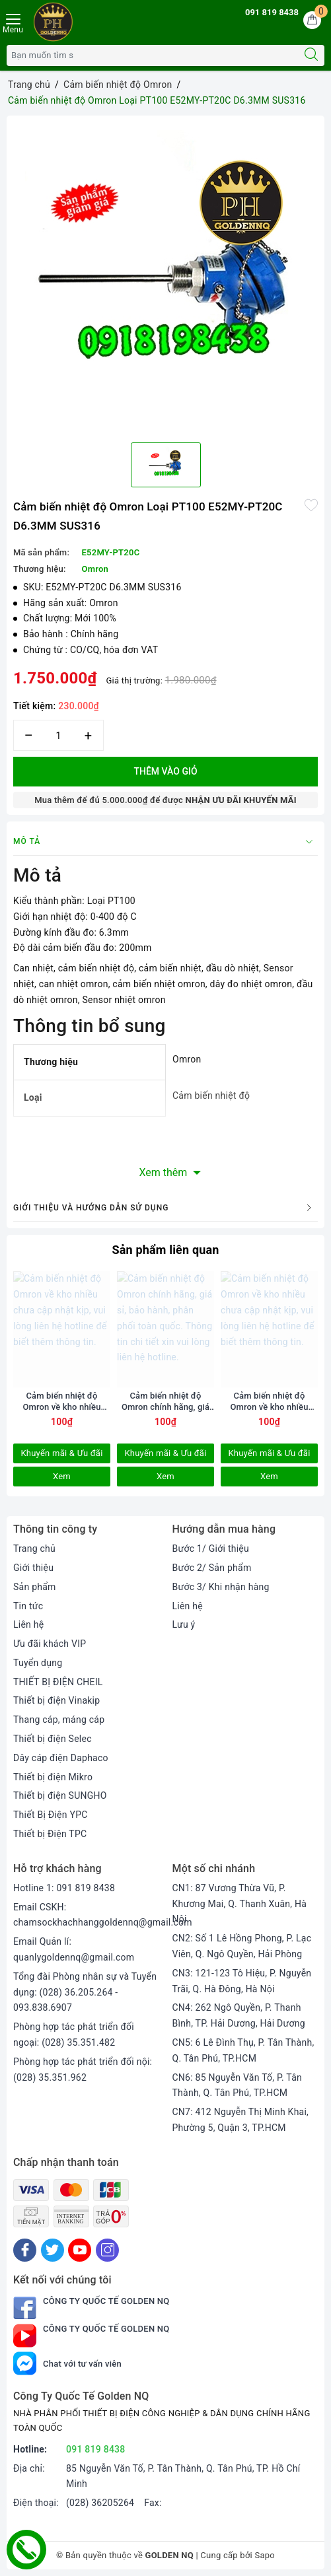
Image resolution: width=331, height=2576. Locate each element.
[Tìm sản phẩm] (153, 55)
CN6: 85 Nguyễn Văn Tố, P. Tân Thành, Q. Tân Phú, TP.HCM (237, 2085)
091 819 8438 (272, 12)
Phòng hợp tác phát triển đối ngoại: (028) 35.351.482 (73, 2034)
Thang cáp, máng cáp (58, 1719)
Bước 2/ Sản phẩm (212, 1567)
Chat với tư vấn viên (67, 2363)
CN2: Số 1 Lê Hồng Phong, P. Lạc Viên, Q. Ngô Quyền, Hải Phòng (242, 1946)
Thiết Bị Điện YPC (50, 1814)
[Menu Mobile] (14, 25)
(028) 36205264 (100, 2502)
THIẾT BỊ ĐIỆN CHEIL (58, 1682)
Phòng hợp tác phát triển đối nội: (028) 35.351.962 (82, 2069)
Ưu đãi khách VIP (49, 1643)
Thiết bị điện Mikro (52, 1777)
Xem (62, 1476)
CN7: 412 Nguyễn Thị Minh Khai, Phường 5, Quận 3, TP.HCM (240, 2119)
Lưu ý (184, 1624)
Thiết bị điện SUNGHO (60, 1795)
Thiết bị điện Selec (52, 1738)
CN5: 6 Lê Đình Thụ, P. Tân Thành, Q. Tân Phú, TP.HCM (243, 2050)
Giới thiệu (33, 1567)
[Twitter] (52, 2250)
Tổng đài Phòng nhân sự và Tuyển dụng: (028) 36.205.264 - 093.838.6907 (85, 1992)
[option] (165, 274)
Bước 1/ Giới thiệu (210, 1548)
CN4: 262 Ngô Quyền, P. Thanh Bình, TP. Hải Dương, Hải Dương (238, 2015)
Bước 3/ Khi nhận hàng (221, 1587)
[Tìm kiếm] (311, 55)
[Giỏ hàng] (312, 20)
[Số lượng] (58, 735)
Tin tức (28, 1606)
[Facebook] (24, 2250)
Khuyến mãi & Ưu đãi (61, 1453)
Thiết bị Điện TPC (50, 1833)
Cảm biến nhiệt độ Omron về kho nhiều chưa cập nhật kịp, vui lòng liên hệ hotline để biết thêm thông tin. (61, 1402)
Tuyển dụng (37, 1662)
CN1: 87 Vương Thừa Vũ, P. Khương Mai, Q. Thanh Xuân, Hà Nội (239, 1904)
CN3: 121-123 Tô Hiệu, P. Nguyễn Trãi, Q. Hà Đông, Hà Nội (242, 1981)
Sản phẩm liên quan (165, 1250)
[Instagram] (107, 2250)
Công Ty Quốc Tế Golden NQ (91, 2308)
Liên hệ (28, 1624)
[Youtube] (79, 2250)
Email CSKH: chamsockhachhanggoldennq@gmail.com (102, 1915)
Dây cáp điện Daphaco (60, 1758)
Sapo (264, 2555)
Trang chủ (34, 1548)
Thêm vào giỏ (165, 771)
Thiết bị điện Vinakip (56, 1700)
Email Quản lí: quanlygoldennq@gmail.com (73, 1949)
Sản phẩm (34, 1587)
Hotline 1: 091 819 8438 (64, 1888)
